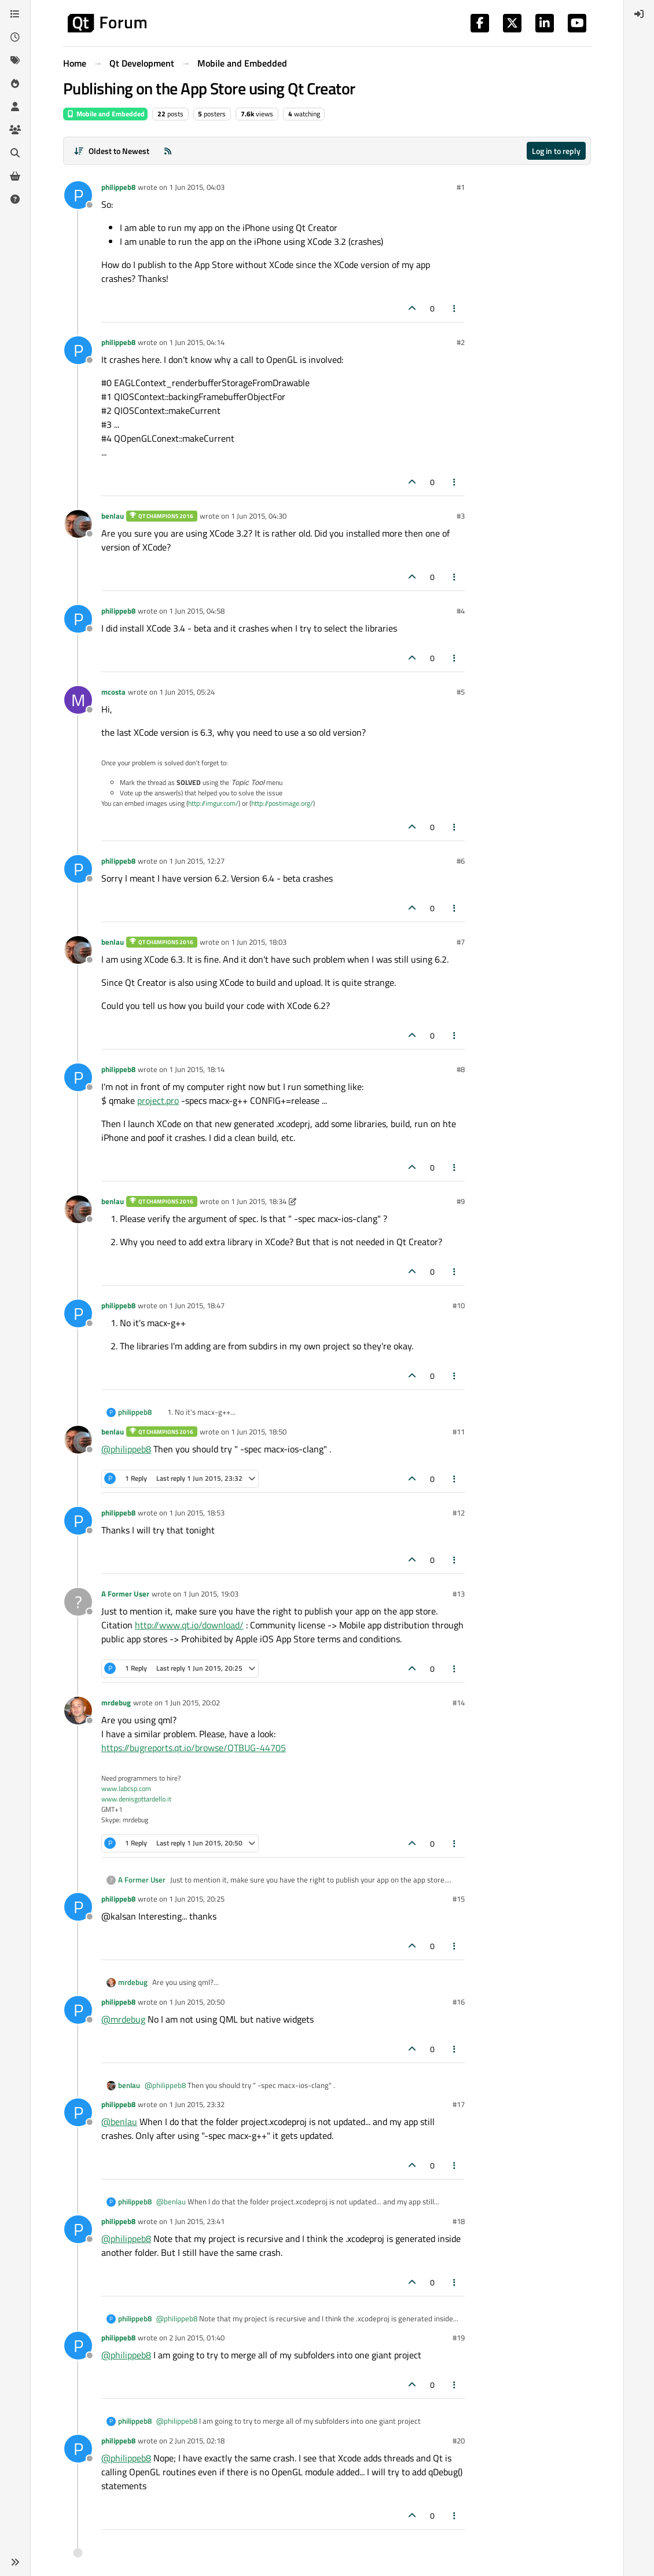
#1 (461, 187)
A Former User (125, 1593)
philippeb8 (118, 187)
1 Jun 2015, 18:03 (258, 942)
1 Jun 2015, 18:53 (197, 1512)
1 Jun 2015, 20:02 (192, 1702)
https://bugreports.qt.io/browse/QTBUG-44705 (193, 1748)
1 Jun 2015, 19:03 (210, 1593)
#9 (461, 1201)
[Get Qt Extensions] (15, 176)
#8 (461, 1069)
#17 (459, 2104)
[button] (15, 2562)
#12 (459, 1512)
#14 (459, 1702)
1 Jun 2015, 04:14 (197, 342)
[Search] (15, 153)
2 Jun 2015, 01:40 (197, 2337)
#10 (459, 1305)
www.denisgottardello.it (136, 1798)
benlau (112, 516)
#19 (459, 2337)
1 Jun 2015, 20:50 (197, 2002)
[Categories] (15, 14)
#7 (461, 942)
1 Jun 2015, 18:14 (197, 1069)
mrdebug (116, 1702)
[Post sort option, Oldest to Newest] (111, 151)
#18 (459, 2221)
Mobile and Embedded (105, 113)
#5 (461, 692)
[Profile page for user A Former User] (78, 1602)
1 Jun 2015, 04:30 (258, 516)
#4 (461, 611)
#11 (459, 1431)
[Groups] (15, 129)
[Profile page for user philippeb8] (78, 195)
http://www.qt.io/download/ (189, 1625)
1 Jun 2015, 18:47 (197, 1305)
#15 (459, 1899)
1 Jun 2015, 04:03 (197, 187)
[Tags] (15, 60)
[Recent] (15, 37)
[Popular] (15, 83)
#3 (461, 516)
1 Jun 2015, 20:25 (197, 1899)
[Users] (15, 106)
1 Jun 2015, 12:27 (197, 861)
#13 (459, 1593)
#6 (461, 861)
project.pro (158, 1100)
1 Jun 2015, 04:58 (197, 611)
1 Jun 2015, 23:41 (197, 2221)
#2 (461, 342)
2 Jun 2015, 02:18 (197, 2440)
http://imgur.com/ (213, 803)
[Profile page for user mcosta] (78, 700)
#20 (459, 2440)
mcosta (113, 692)
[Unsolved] (15, 199)
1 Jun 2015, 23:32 (197, 2104)
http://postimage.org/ (282, 803)
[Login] (639, 14)
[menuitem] (639, 14)
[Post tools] (454, 308)
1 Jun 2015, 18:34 (258, 1201)
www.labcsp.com (126, 1788)
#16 (459, 2002)
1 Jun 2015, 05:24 (187, 692)
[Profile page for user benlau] (78, 524)
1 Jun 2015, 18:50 (258, 1431)
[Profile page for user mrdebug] (78, 1710)
